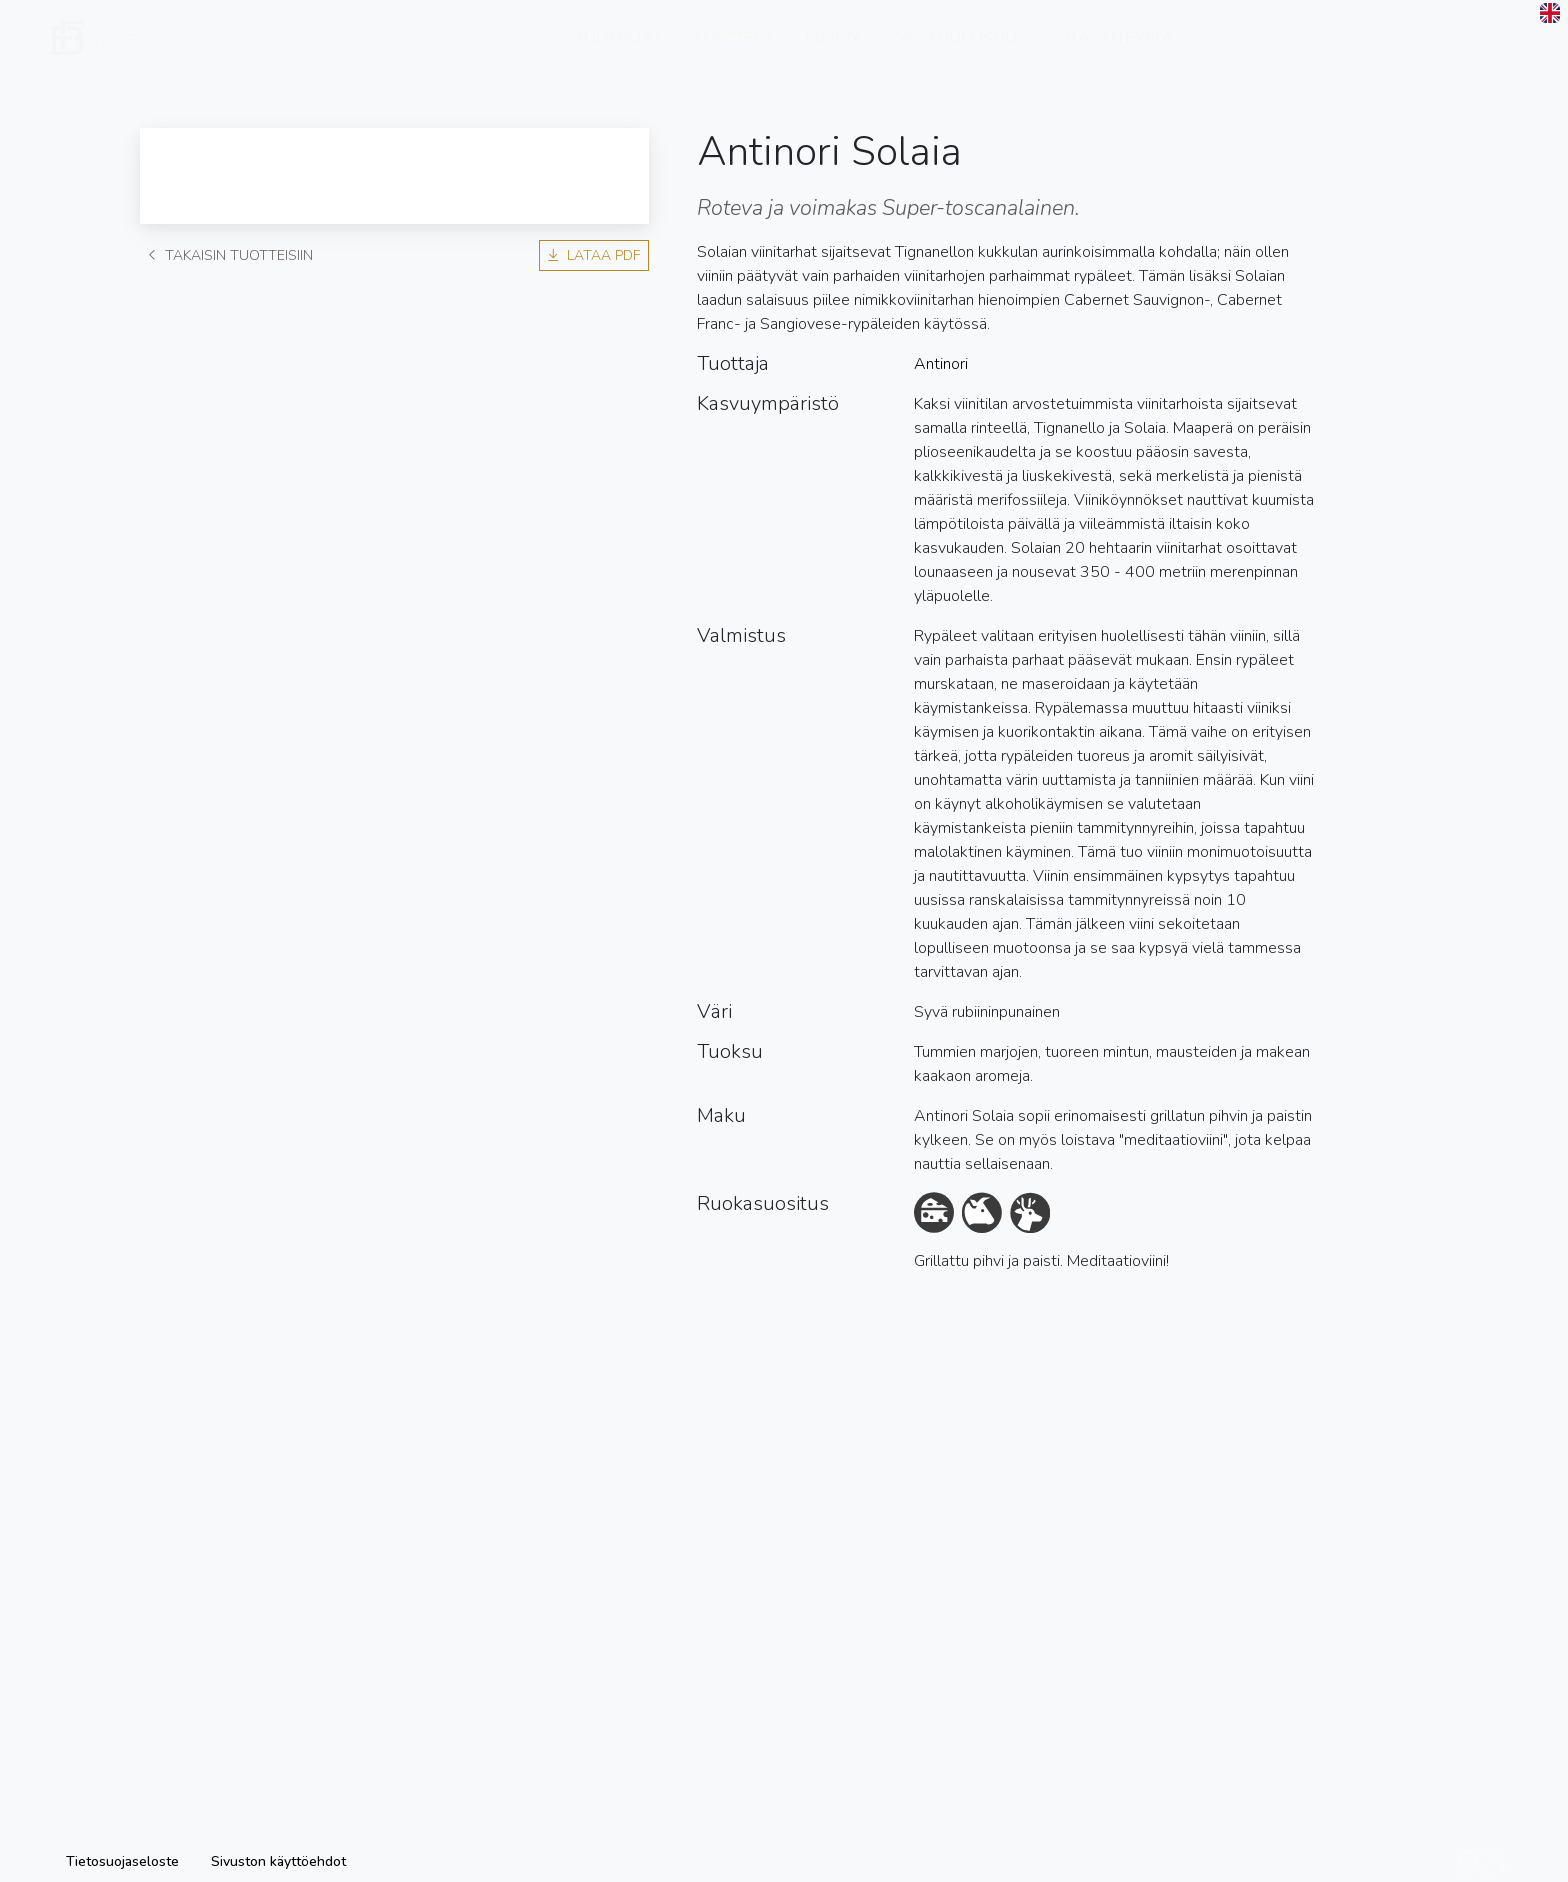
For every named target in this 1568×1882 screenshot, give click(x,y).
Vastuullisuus (961, 53)
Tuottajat (618, 53)
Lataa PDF (594, 255)
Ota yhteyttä (1116, 53)
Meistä (834, 53)
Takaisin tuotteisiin (230, 255)
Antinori (941, 364)
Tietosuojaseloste (122, 1861)
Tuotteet (733, 53)
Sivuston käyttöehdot (278, 1861)
